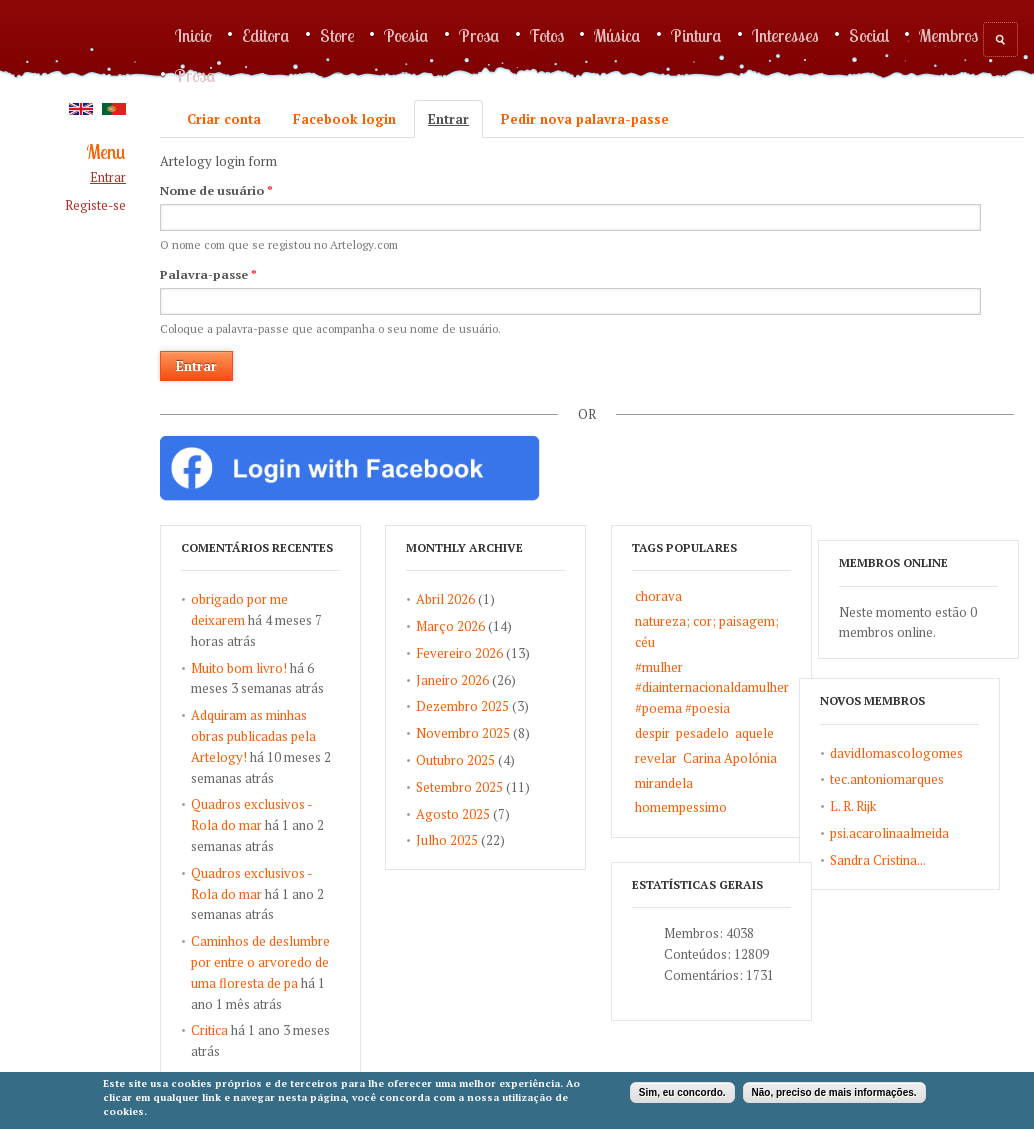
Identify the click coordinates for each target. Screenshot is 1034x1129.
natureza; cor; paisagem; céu (737, 631)
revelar (686, 758)
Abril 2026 (461, 599)
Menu (106, 152)
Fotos (547, 35)
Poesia (406, 35)
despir (682, 733)
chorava (688, 596)
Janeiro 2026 (468, 680)
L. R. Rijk (773, 855)
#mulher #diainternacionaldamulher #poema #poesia (742, 688)
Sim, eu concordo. (682, 1092)
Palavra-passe (208, 274)
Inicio (193, 35)
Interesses (785, 35)
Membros (948, 35)
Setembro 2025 (475, 787)
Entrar (108, 177)
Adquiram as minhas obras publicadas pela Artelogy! (253, 736)
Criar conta (224, 119)
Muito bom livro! (239, 668)
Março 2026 (466, 626)
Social (869, 35)
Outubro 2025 (471, 760)
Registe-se (95, 205)
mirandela (694, 783)
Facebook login (344, 119)
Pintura (696, 35)
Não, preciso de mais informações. (834, 1092)
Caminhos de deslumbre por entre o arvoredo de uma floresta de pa (260, 962)
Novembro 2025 (479, 733)
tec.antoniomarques (807, 828)
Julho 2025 (463, 840)
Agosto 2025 (469, 814)
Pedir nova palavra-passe (585, 119)
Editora (266, 35)
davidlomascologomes (816, 801)
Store (337, 35)
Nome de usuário (216, 190)
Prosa (479, 35)
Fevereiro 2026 (475, 653)
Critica (209, 1030)
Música (617, 35)
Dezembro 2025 (478, 706)
